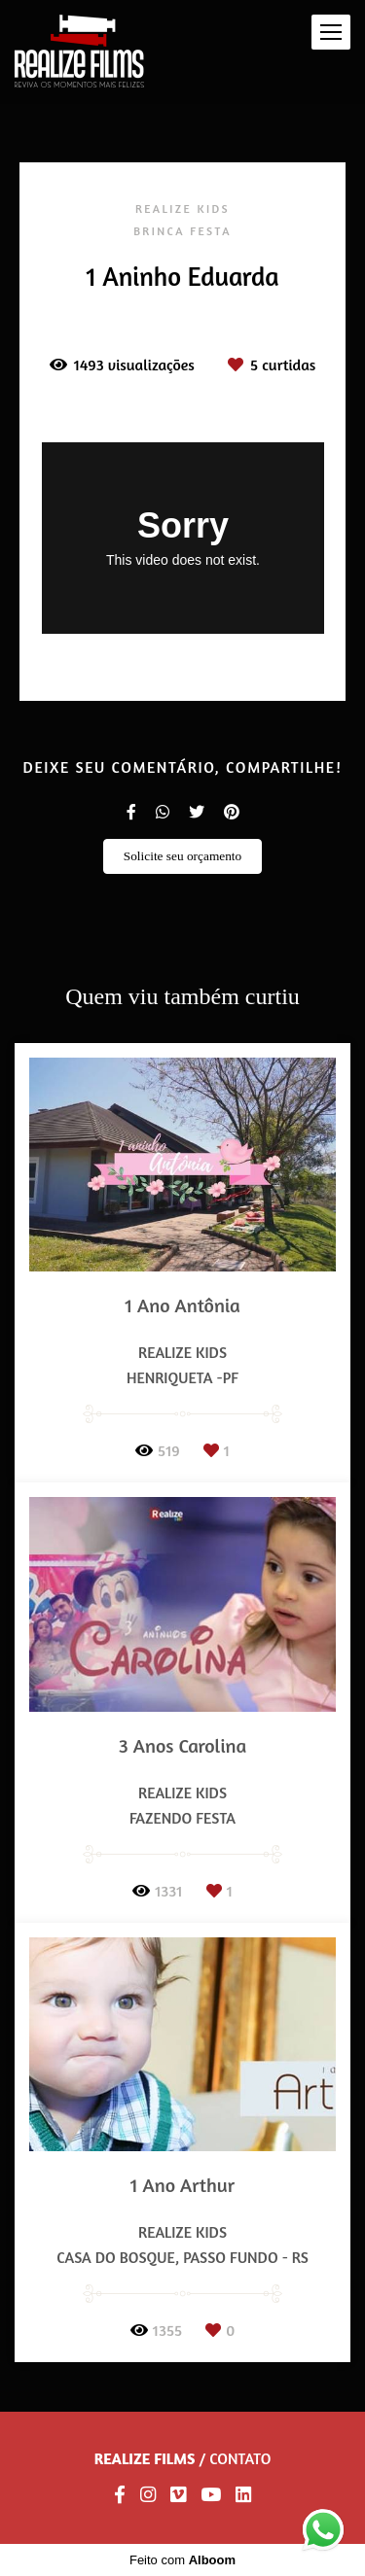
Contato (240, 2458)
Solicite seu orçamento (182, 856)
